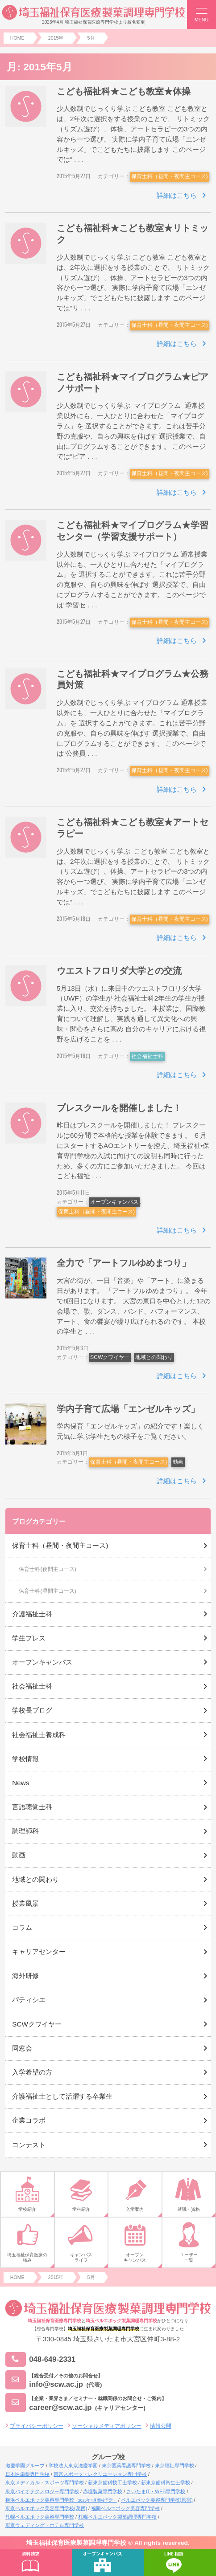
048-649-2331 (40, 2359)
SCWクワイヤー (109, 1357)
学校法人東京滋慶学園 (73, 2465)
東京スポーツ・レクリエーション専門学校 (100, 2474)
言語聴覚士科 (32, 1807)
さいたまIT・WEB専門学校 (156, 2491)
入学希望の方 (32, 2072)
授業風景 (25, 1903)
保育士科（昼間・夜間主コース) (169, 176)
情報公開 (160, 2426)
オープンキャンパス (114, 1202)
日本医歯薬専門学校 (27, 2474)
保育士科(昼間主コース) (47, 1591)
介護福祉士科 (32, 1614)
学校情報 (25, 1758)
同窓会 (22, 2048)
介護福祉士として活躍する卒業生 (62, 2096)
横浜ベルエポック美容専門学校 (61, 2500)
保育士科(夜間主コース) (47, 1569)
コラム (22, 1927)
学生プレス (29, 1638)
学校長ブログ (32, 1710)
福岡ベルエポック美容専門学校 (125, 2508)
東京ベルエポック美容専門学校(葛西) (46, 2508)
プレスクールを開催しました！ (119, 1108)
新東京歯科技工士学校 (112, 2482)
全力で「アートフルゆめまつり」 (124, 1263)
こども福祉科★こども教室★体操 (124, 91)
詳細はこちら (177, 195)
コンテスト (29, 2145)
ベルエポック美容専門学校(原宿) (157, 2500)
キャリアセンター (39, 1951)
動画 (178, 1462)
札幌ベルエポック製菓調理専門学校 (117, 2516)
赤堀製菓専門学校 (102, 2491)
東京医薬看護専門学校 (126, 2465)
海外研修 (25, 1975)
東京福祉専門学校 (174, 2465)
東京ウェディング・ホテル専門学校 (44, 2525)
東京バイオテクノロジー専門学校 (42, 2491)
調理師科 (25, 1831)
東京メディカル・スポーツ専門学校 (44, 2482)
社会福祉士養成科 (39, 1734)
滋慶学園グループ (25, 2465)
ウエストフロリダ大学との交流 (119, 971)
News (20, 1783)
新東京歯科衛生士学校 (165, 2482)
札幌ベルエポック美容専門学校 (39, 2516)
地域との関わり (154, 1357)
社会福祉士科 (147, 1056)
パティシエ (29, 1999)
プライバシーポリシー (36, 2426)
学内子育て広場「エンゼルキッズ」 (128, 1409)
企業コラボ (29, 2120)
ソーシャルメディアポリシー (106, 2426)
